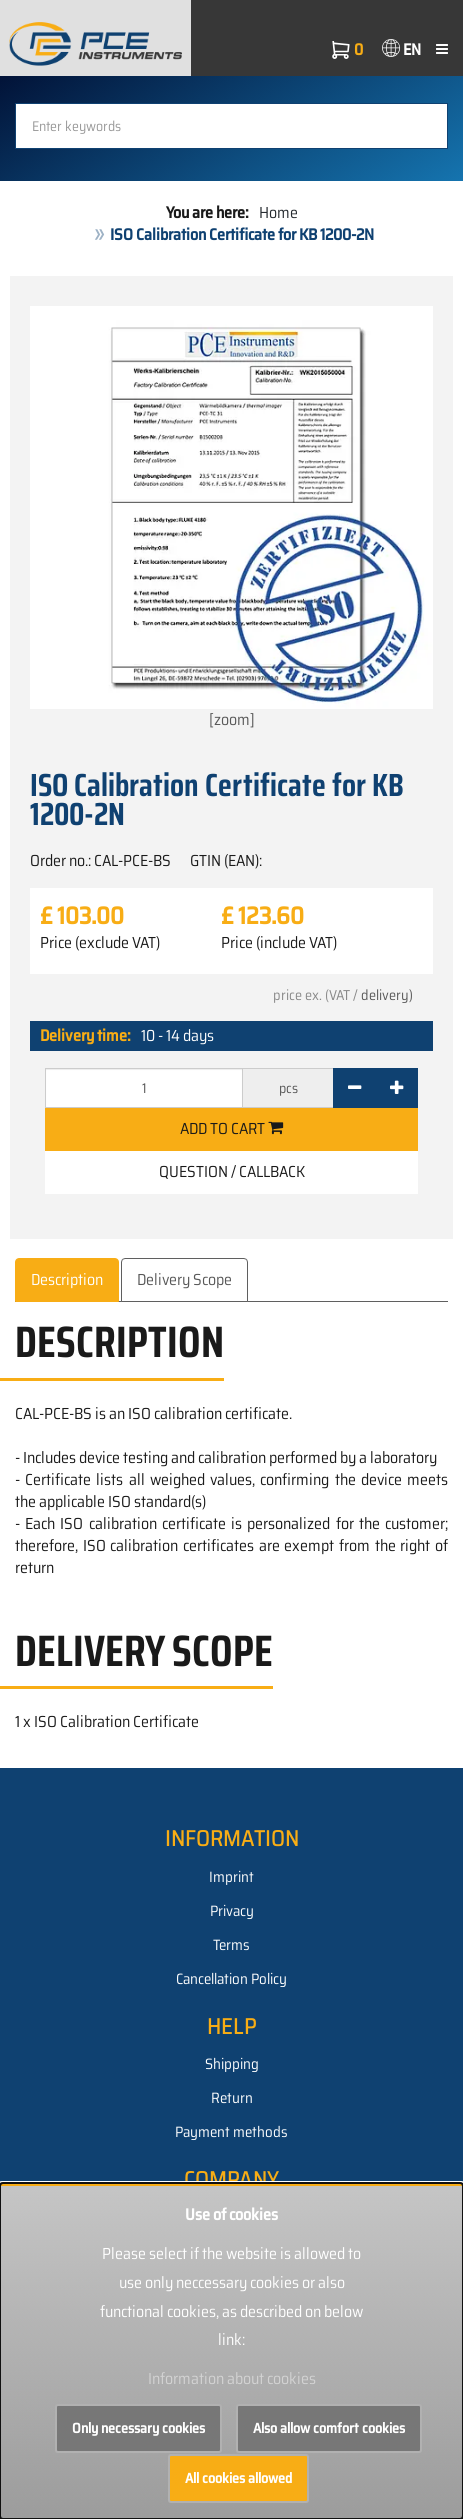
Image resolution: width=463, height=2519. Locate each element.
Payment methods (231, 2132)
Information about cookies (232, 2378)
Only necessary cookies (138, 2428)
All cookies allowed (238, 2478)
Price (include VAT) (279, 943)
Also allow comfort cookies (329, 2428)
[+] (396, 1088)
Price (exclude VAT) (100, 943)
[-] (354, 1088)
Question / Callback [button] (232, 1171)
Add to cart (231, 1128)
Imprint (231, 1877)
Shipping (232, 2064)
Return (232, 2098)
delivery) (387, 995)
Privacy (232, 1911)
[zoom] (231, 519)
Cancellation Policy (231, 1979)
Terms (231, 1945)
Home (278, 212)
